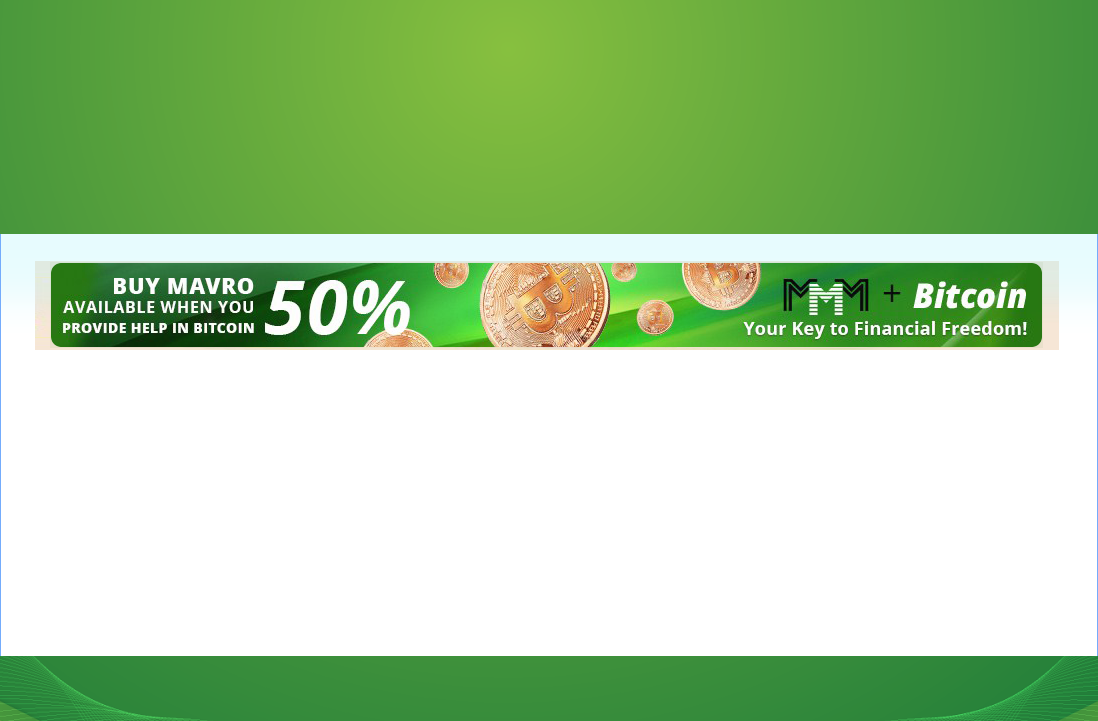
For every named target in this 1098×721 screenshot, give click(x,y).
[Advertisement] (100, 100)
